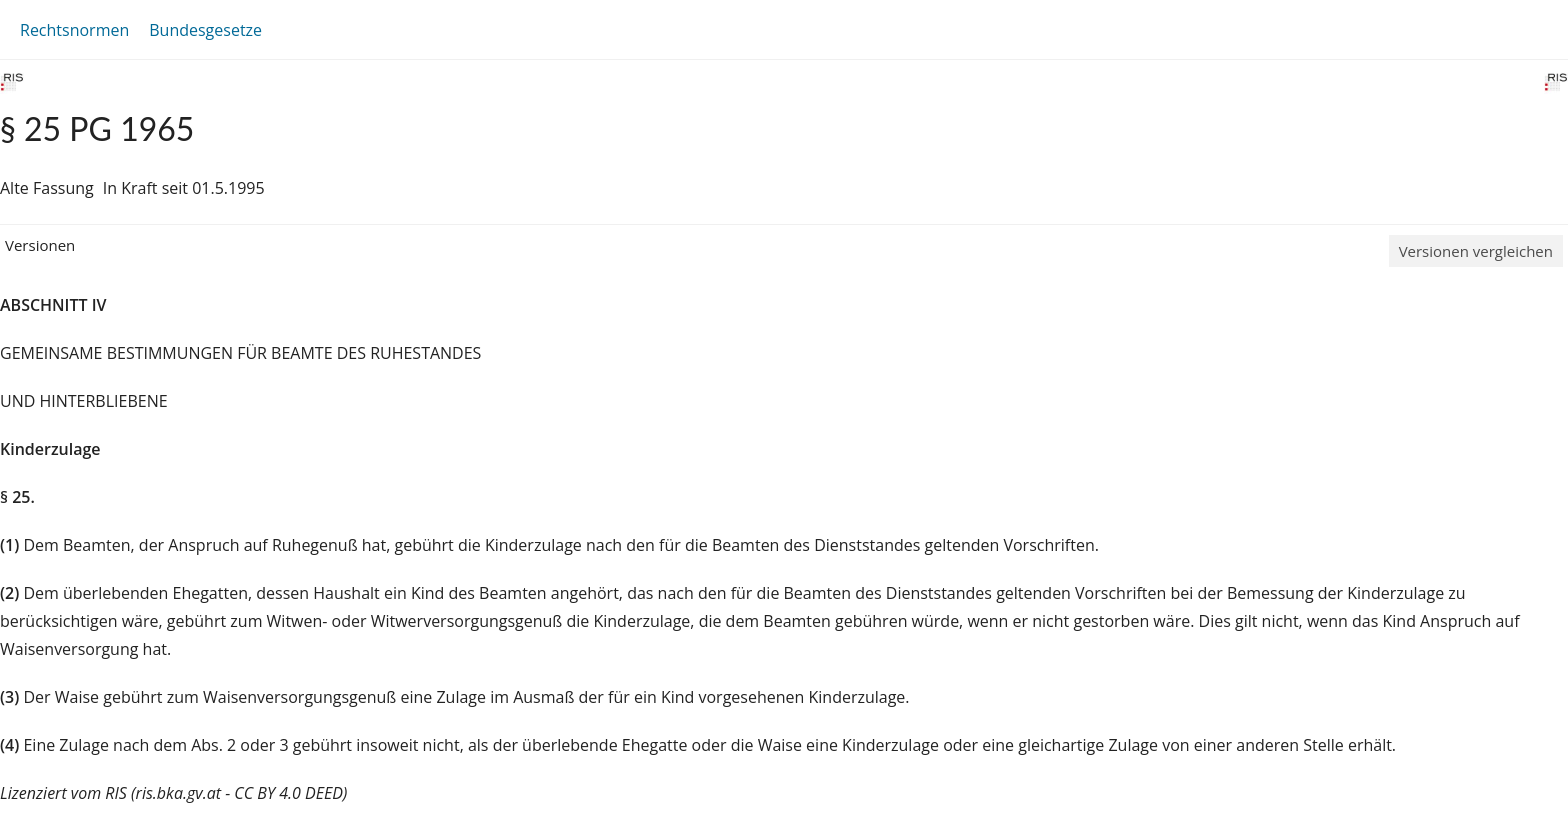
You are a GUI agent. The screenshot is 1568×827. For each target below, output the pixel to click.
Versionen (40, 245)
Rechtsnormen (74, 30)
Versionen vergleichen (1476, 251)
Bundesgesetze (205, 30)
